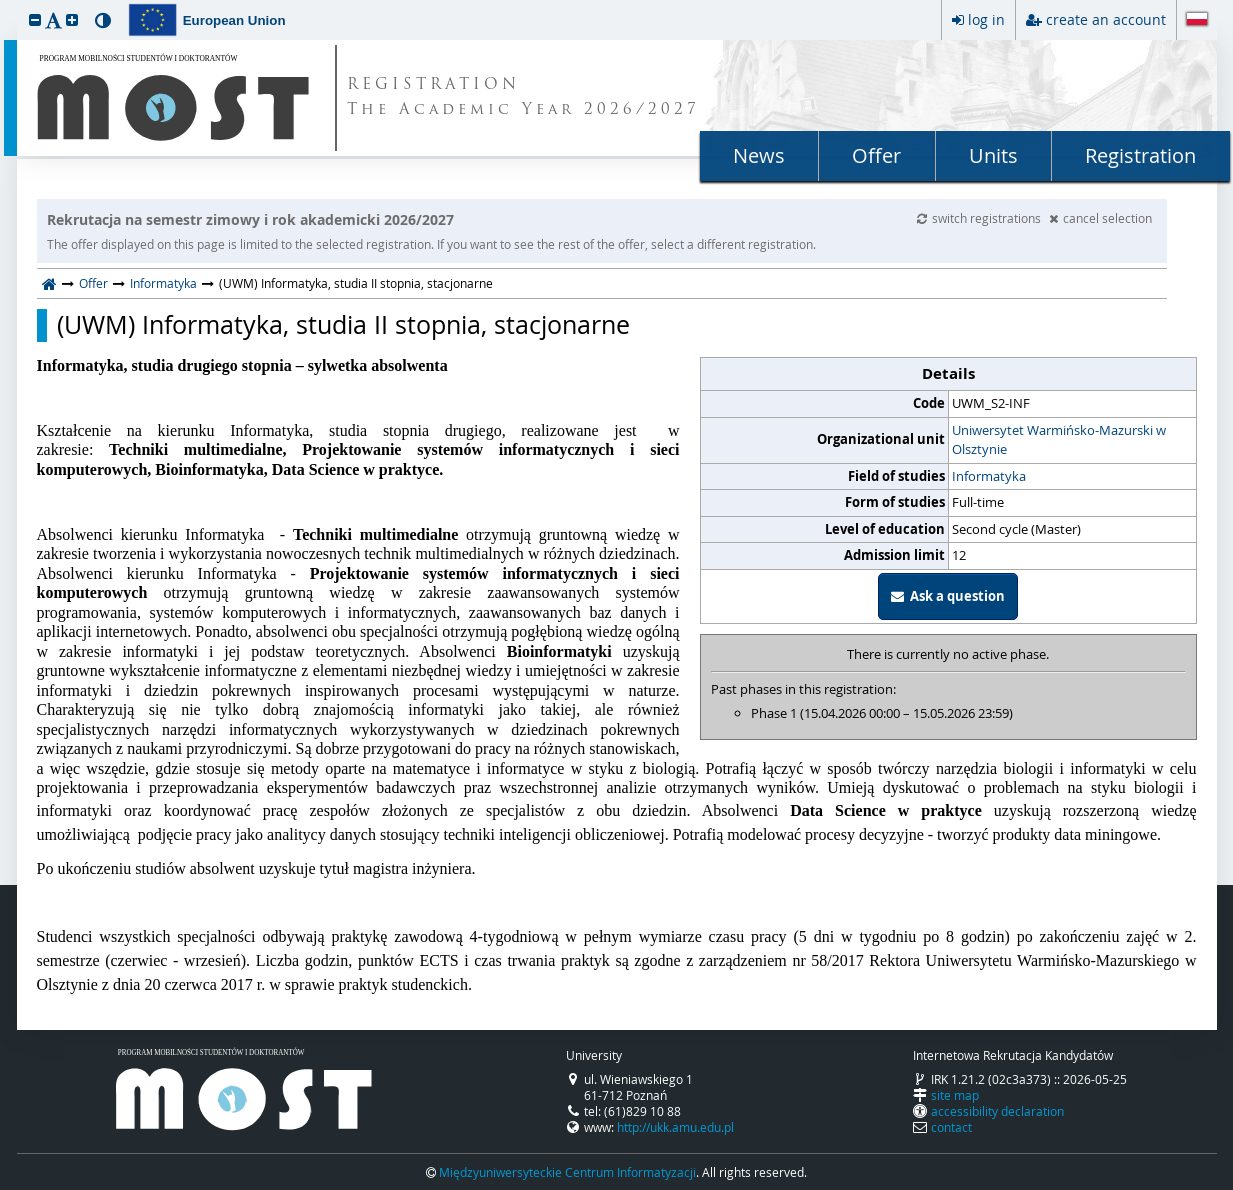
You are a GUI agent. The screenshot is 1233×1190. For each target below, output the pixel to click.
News (759, 155)
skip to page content (5, 5)
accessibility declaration (997, 1111)
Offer (876, 155)
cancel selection (1100, 218)
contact (951, 1127)
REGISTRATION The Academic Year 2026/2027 (523, 98)
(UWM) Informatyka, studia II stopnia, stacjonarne (343, 325)
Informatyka (163, 283)
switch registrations (980, 218)
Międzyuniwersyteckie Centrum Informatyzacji (567, 1172)
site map (955, 1095)
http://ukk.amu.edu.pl (675, 1127)
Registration (1140, 155)
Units (993, 155)
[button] (35, 19)
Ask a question (948, 596)
